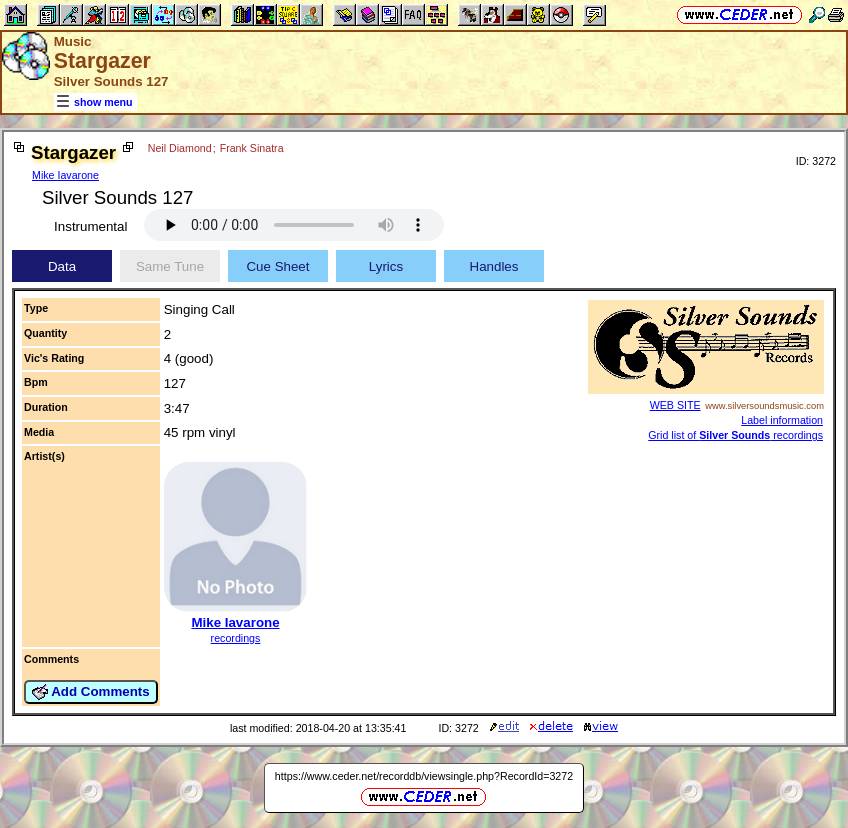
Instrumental (90, 226)
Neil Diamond (180, 148)
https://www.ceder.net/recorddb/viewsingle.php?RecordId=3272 (424, 776)
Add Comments (91, 692)
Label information (782, 420)
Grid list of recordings (735, 435)
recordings (236, 638)
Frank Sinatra (252, 148)
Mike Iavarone (65, 175)
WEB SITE (675, 405)
